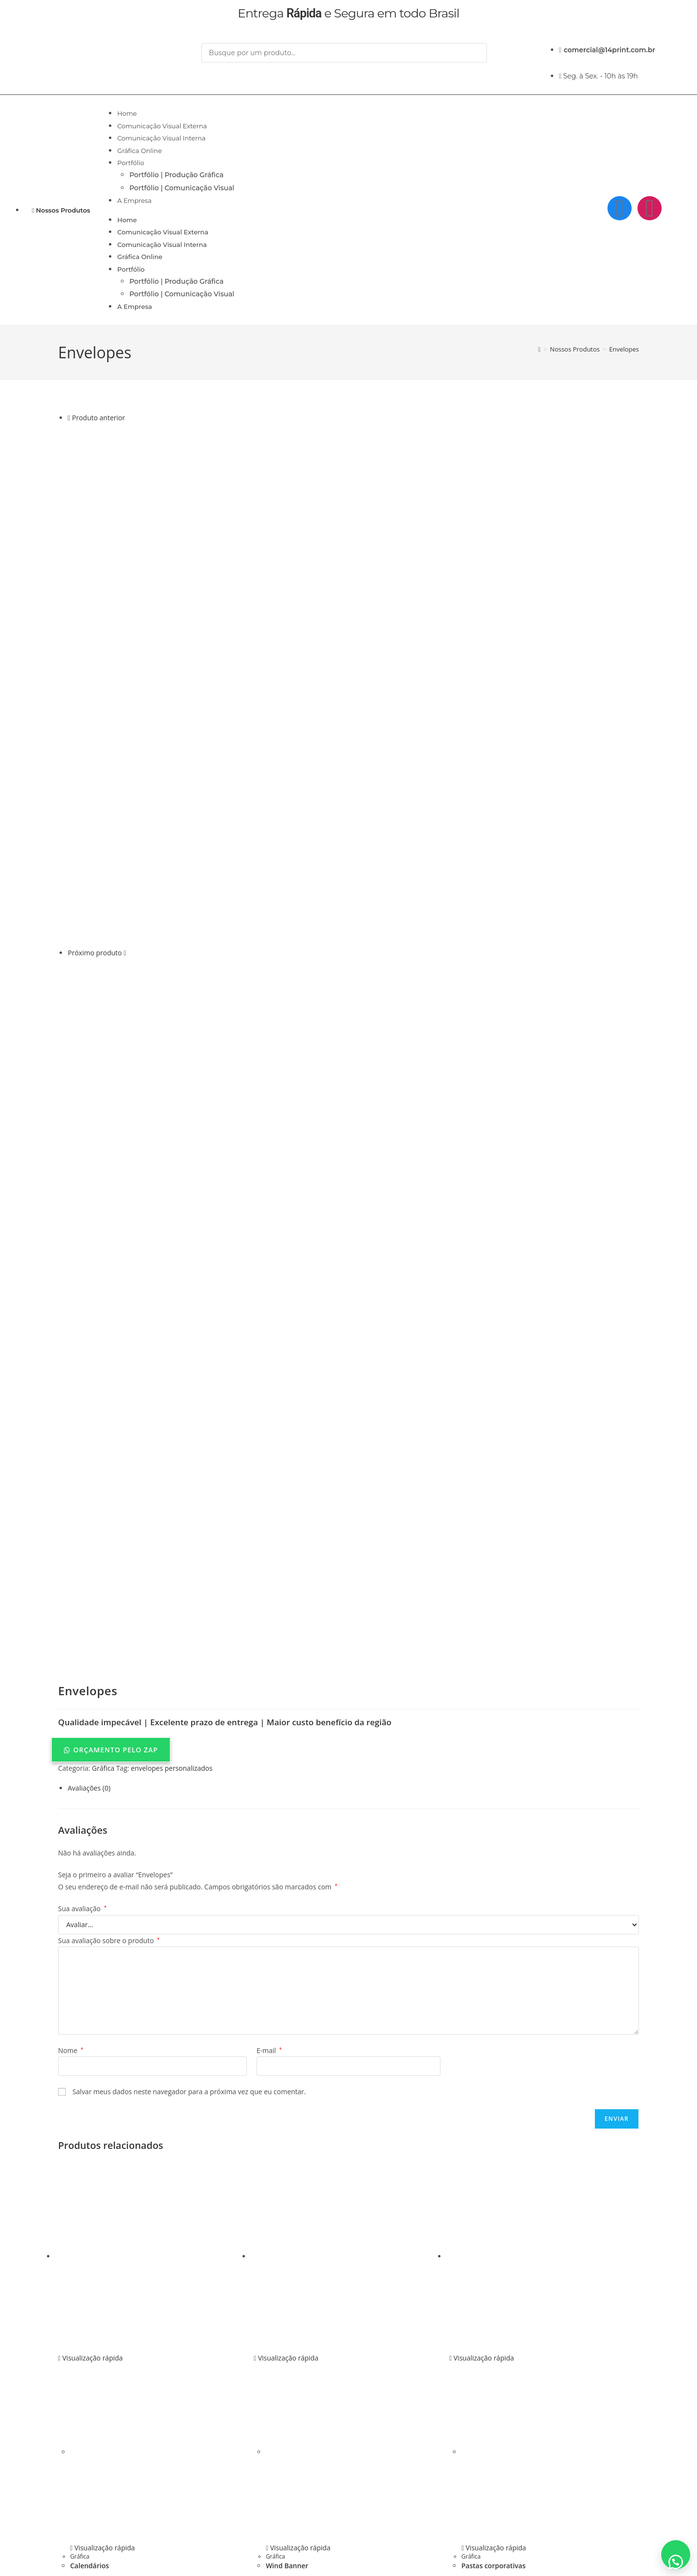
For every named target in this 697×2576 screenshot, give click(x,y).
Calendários (89, 2385)
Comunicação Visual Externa (162, 126)
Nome (70, 1869)
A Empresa (134, 200)
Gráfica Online (139, 150)
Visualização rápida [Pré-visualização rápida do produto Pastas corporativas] (481, 2177)
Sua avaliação (82, 1728)
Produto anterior (98, 417)
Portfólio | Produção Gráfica (176, 174)
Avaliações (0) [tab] (89, 1606)
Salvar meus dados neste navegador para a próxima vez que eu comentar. (189, 1911)
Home (126, 113)
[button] (348, 1569)
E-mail (269, 1869)
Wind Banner (287, 2385)
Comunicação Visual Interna (161, 138)
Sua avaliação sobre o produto (109, 1759)
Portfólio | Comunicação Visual (181, 188)
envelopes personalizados (171, 1587)
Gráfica (103, 1587)
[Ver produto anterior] (69, 417)
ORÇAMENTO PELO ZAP (115, 1569)
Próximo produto (95, 952)
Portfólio (130, 163)
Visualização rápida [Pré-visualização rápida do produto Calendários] (90, 2177)
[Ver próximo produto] (124, 952)
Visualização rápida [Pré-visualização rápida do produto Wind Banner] (286, 2177)
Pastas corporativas (493, 2385)
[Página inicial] (539, 349)
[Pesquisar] (213, 72)
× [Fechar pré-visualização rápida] (2, 2536)
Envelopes (624, 349)
